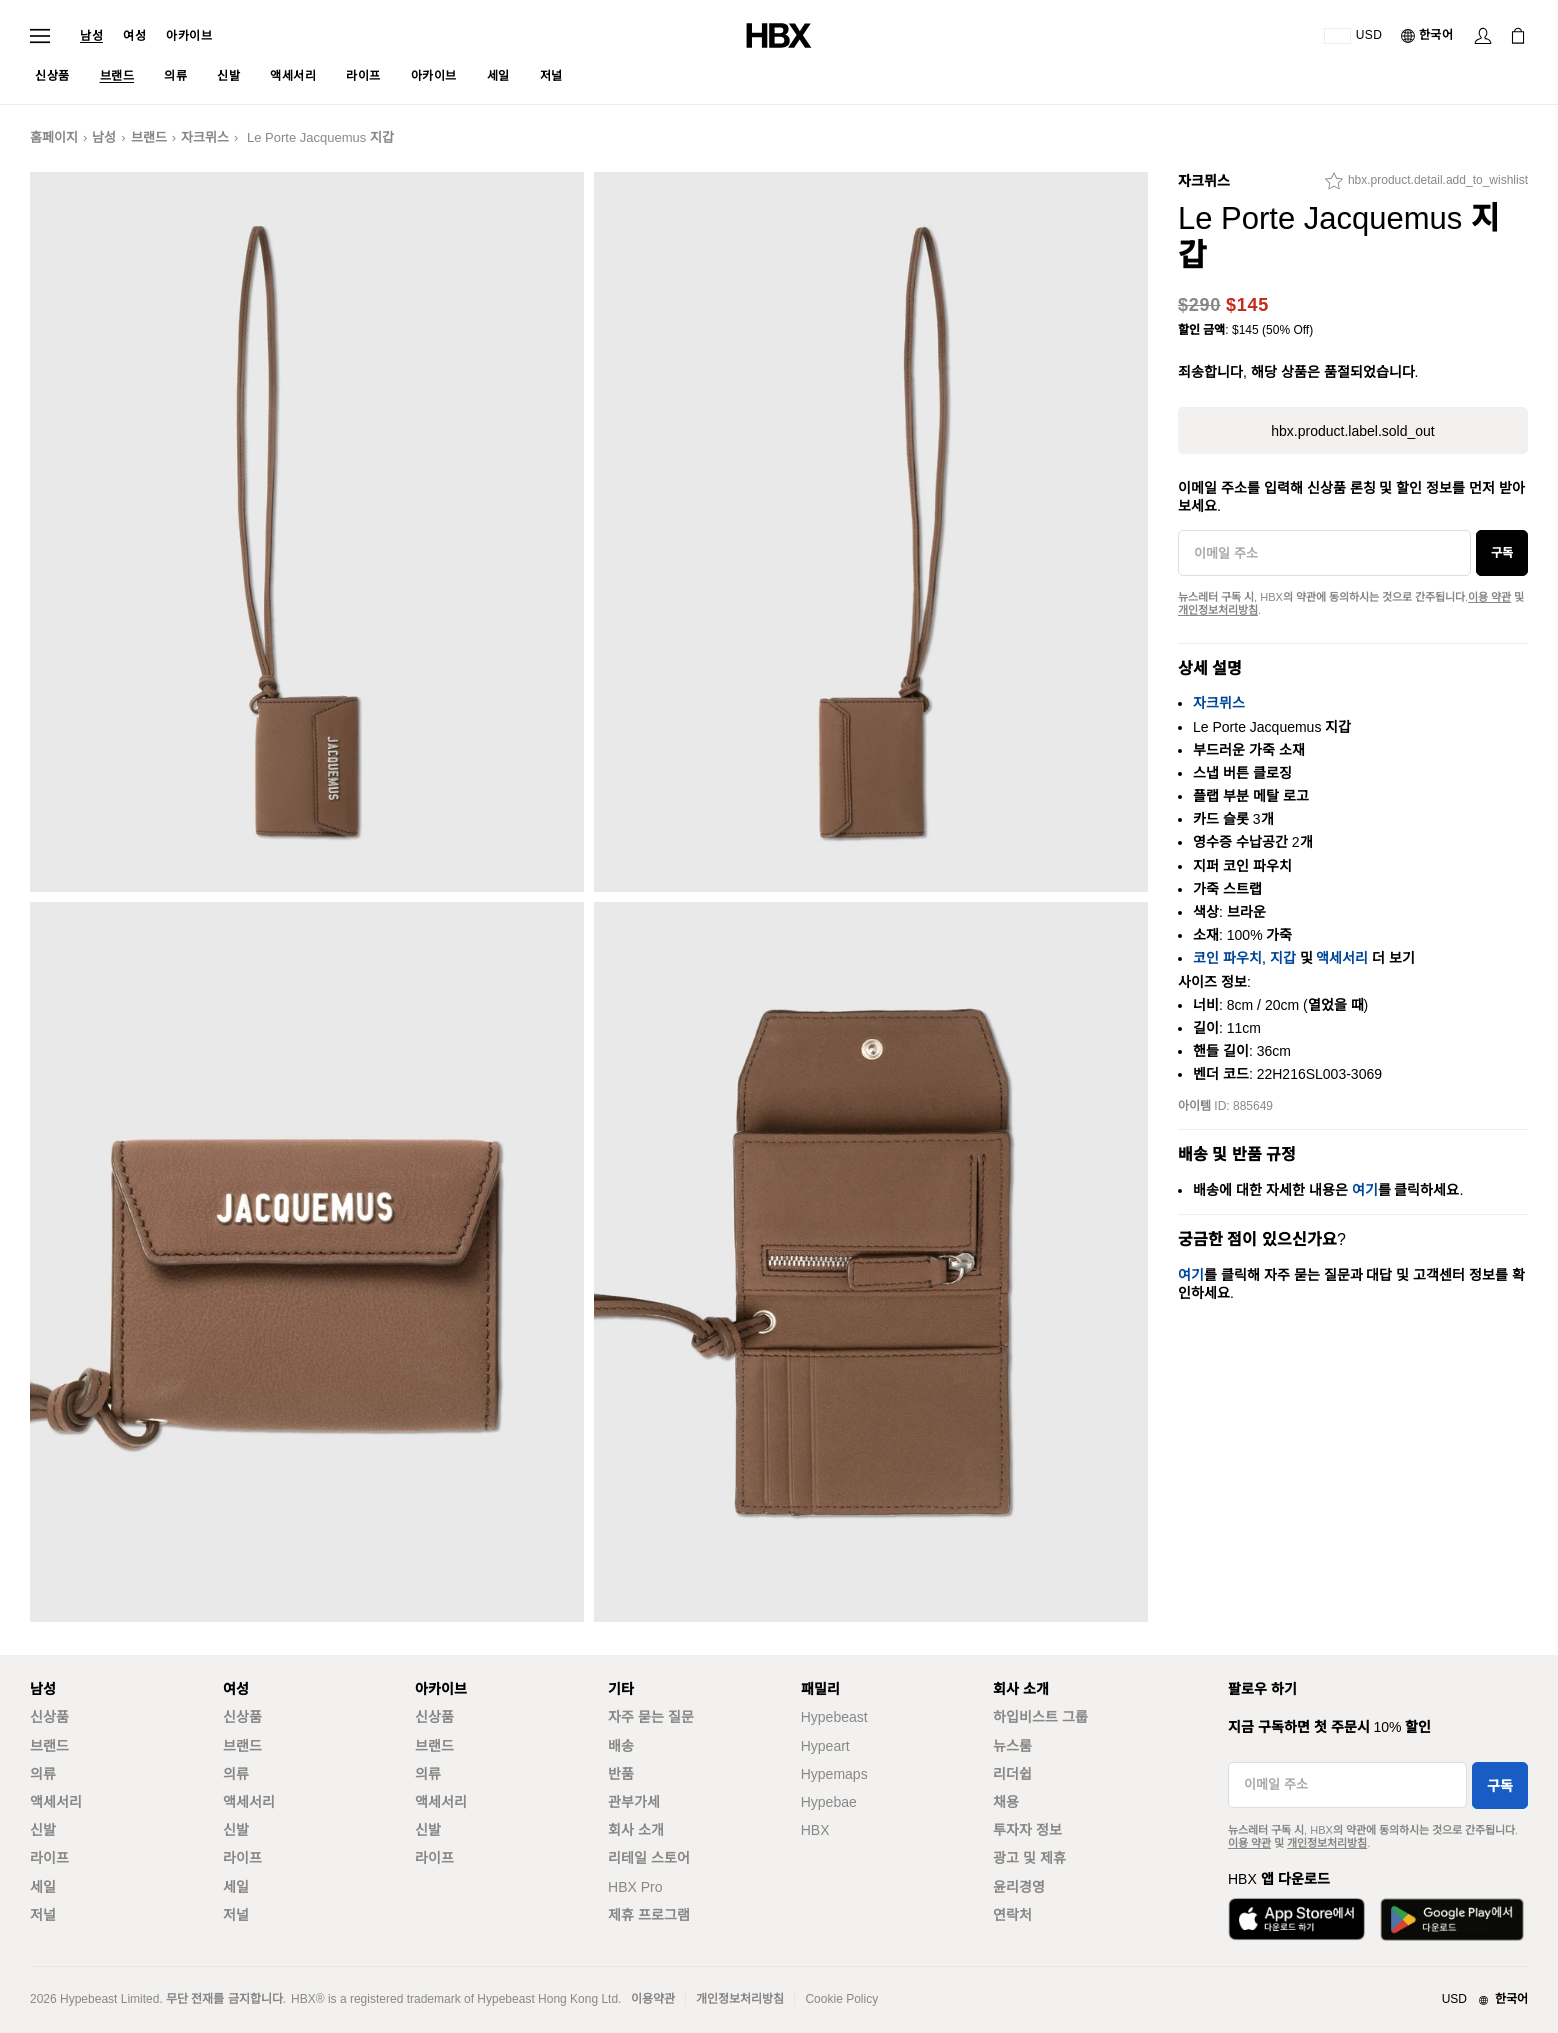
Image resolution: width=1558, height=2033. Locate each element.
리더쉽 (1012, 1774)
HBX (815, 1830)
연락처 (1012, 1915)
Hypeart (825, 1746)
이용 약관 (1489, 597)
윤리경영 (1019, 1887)
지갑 (1283, 958)
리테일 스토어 (649, 1858)
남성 (91, 36)
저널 (43, 1915)
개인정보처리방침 (1218, 610)
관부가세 (634, 1802)
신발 (43, 1830)
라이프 (49, 1858)
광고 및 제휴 (1029, 1858)
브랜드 (149, 137)
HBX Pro (635, 1887)
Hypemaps (834, 1774)
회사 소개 (636, 1830)
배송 (621, 1746)
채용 (1006, 1802)
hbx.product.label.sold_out (1352, 431)
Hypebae (829, 1802)
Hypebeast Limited (109, 1999)
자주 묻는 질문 (651, 1717)
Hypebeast (834, 1717)
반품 (621, 1774)
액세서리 (1342, 958)
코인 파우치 (1227, 958)
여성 (134, 36)
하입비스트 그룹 (1040, 1717)
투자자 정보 (1027, 1830)
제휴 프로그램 (649, 1915)
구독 (1502, 553)
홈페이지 (54, 137)
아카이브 (189, 36)
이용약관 (653, 1999)
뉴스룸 (1012, 1746)
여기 (1365, 1190)
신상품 (49, 1717)
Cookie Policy (841, 1999)
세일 (43, 1887)
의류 (43, 1774)
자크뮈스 (205, 137)
